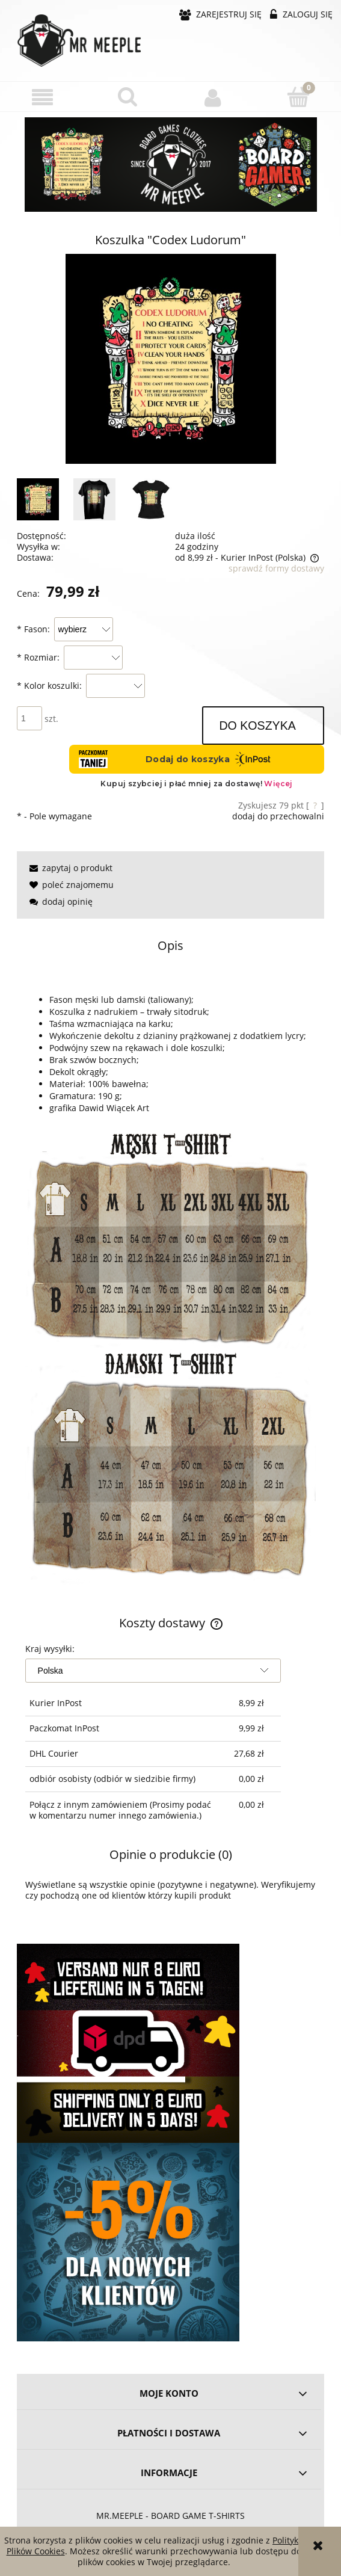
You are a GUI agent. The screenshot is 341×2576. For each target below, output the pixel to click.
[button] (42, 97)
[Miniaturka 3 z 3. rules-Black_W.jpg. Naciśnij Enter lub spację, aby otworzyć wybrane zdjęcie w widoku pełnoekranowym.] (151, 499)
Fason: (33, 629)
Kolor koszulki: (49, 685)
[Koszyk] (298, 96)
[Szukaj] (128, 96)
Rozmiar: (38, 657)
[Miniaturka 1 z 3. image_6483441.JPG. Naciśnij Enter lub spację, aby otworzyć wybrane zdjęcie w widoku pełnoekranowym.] (38, 499)
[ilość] (29, 718)
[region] (170, 164)
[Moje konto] (213, 97)
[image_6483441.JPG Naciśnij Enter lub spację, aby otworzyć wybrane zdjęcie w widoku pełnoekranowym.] (171, 359)
